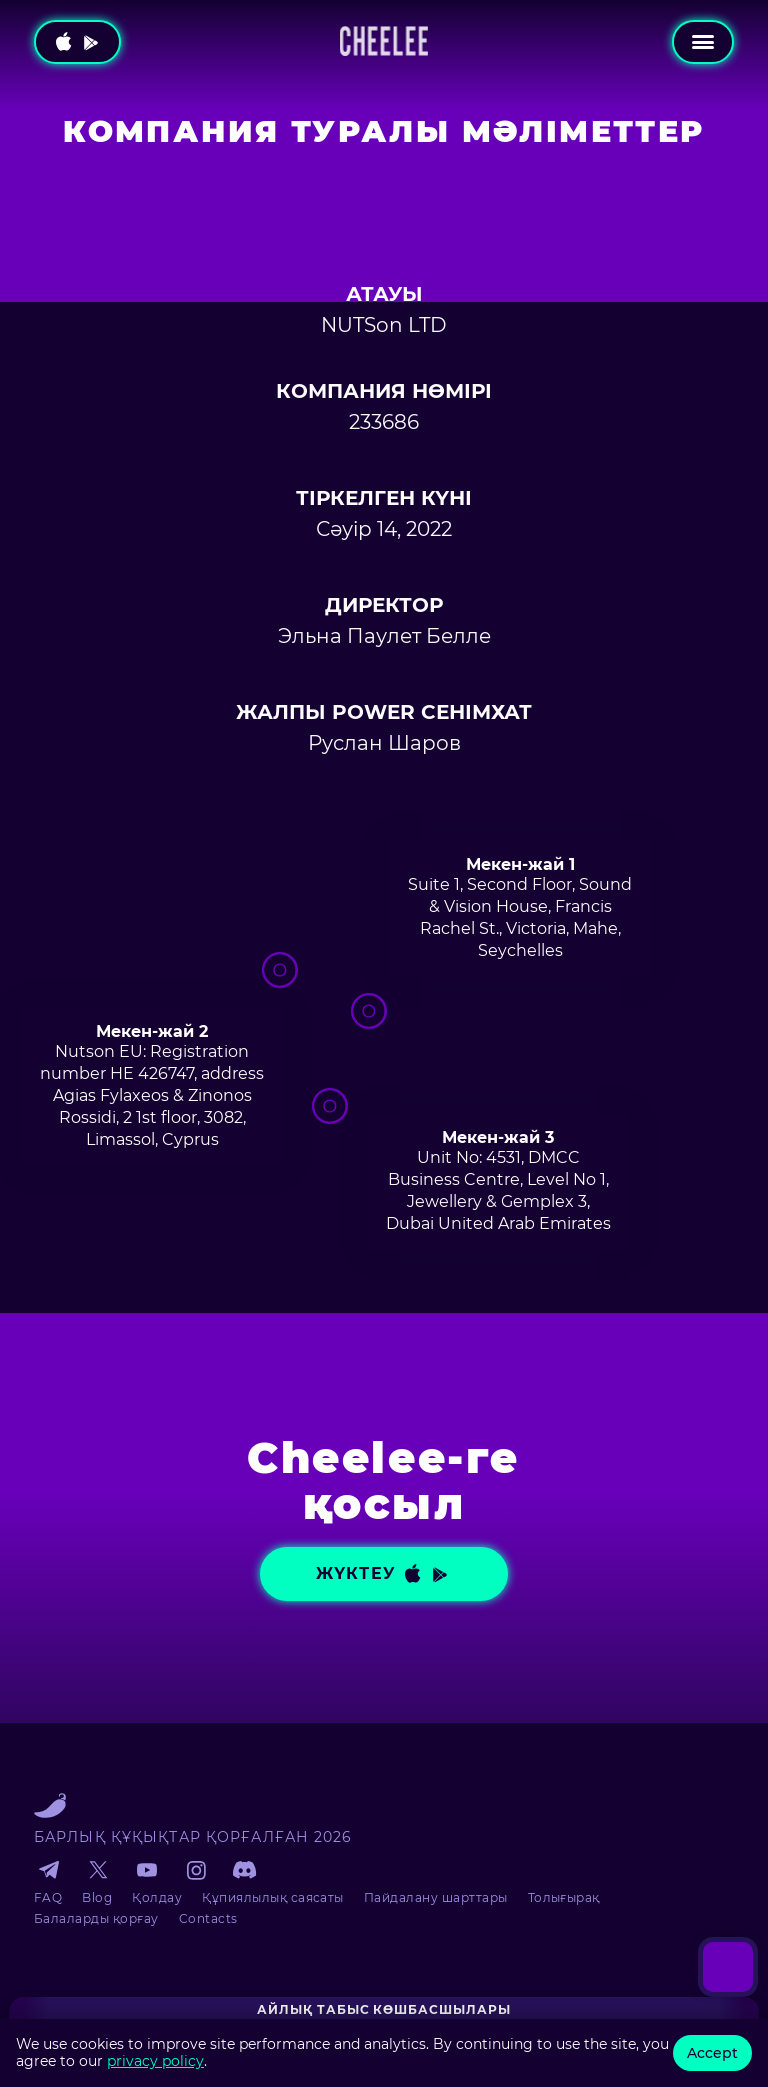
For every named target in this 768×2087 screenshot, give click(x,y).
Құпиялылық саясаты (273, 1897)
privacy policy (155, 2061)
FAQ (48, 1897)
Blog (97, 1897)
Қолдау (157, 1897)
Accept (712, 2053)
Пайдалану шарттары (436, 1897)
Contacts (208, 1918)
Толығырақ (564, 1897)
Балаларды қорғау (96, 1918)
